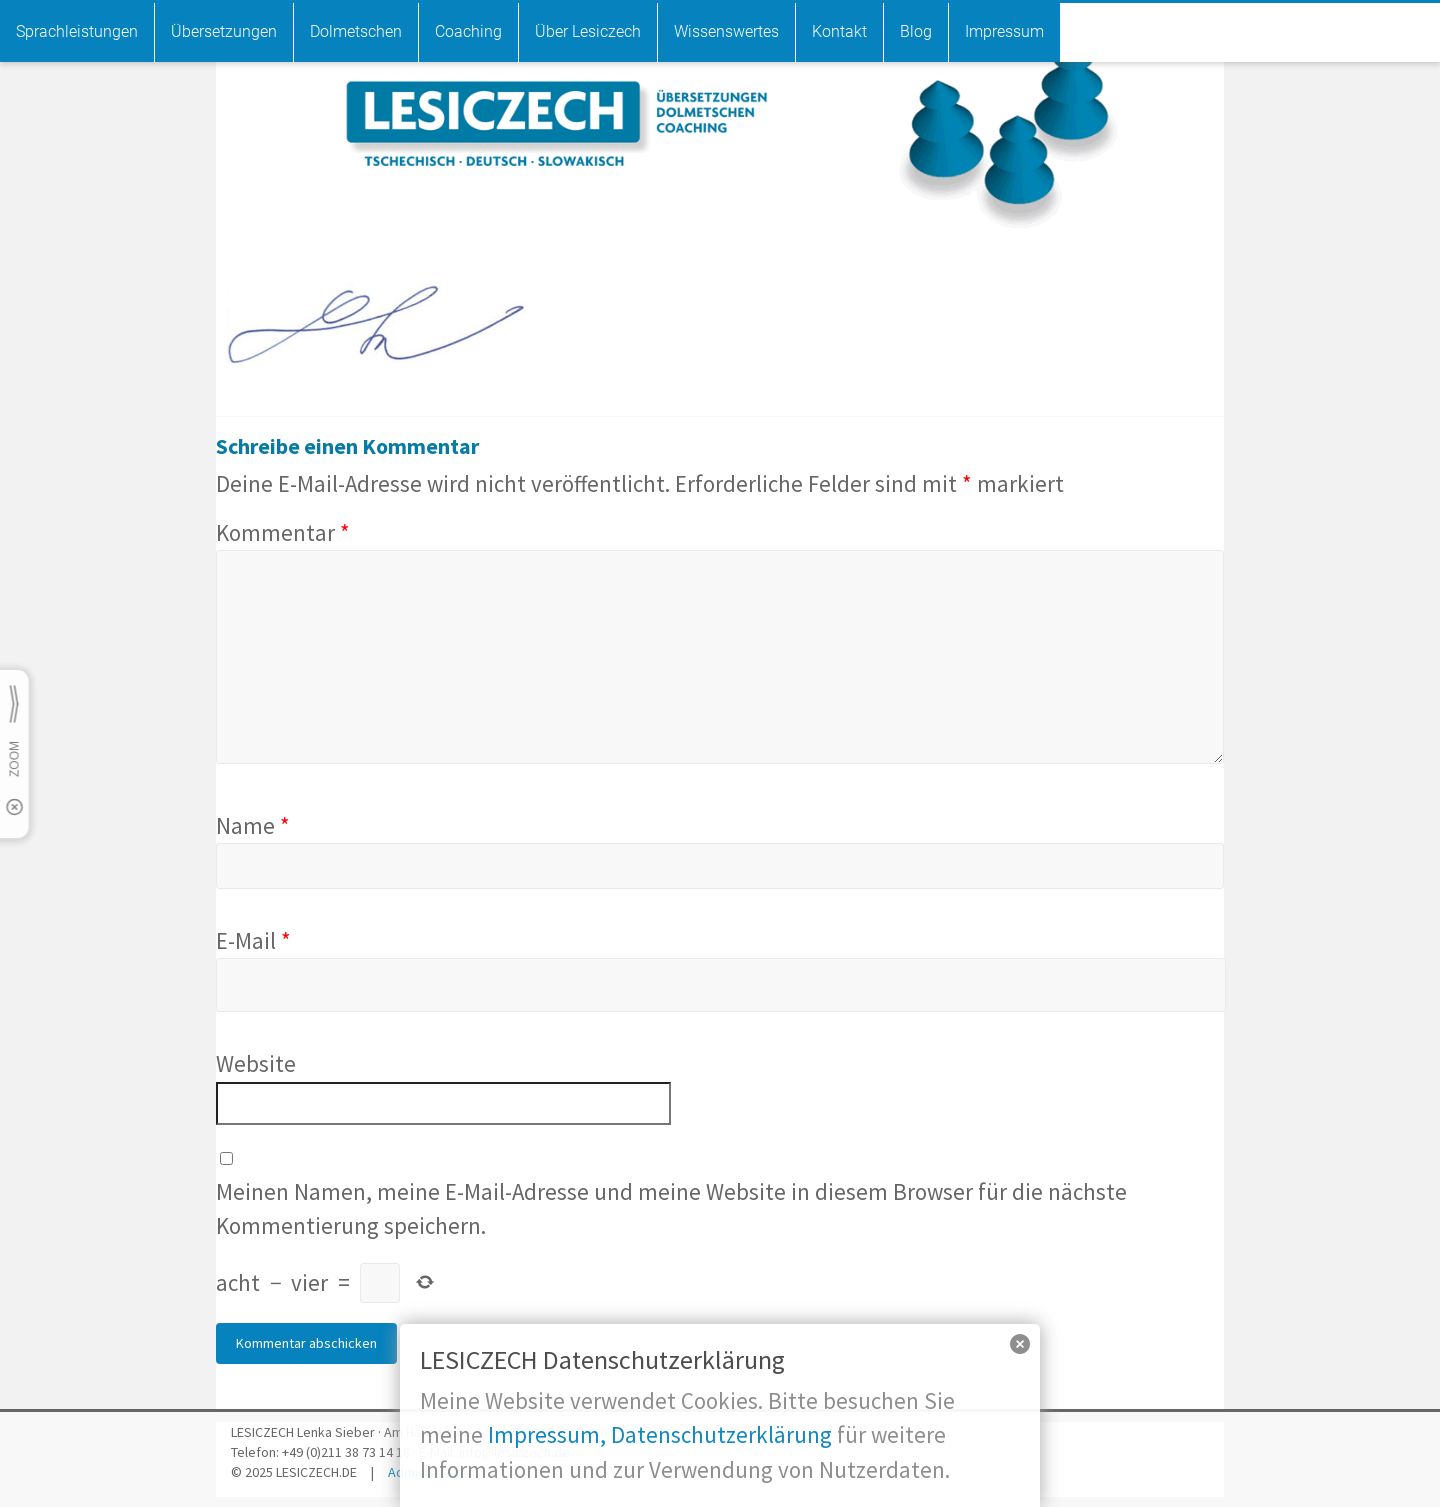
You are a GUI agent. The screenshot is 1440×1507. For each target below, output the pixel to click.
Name (253, 825)
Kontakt (839, 31)
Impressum (1004, 31)
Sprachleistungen (77, 31)
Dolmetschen (356, 31)
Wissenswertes (726, 31)
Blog (916, 31)
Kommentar (283, 532)
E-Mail (253, 940)
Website (256, 1063)
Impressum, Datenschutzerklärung (660, 1434)
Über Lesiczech (588, 31)
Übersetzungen (224, 31)
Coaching (468, 31)
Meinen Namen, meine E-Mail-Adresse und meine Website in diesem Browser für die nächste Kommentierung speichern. (671, 1208)
